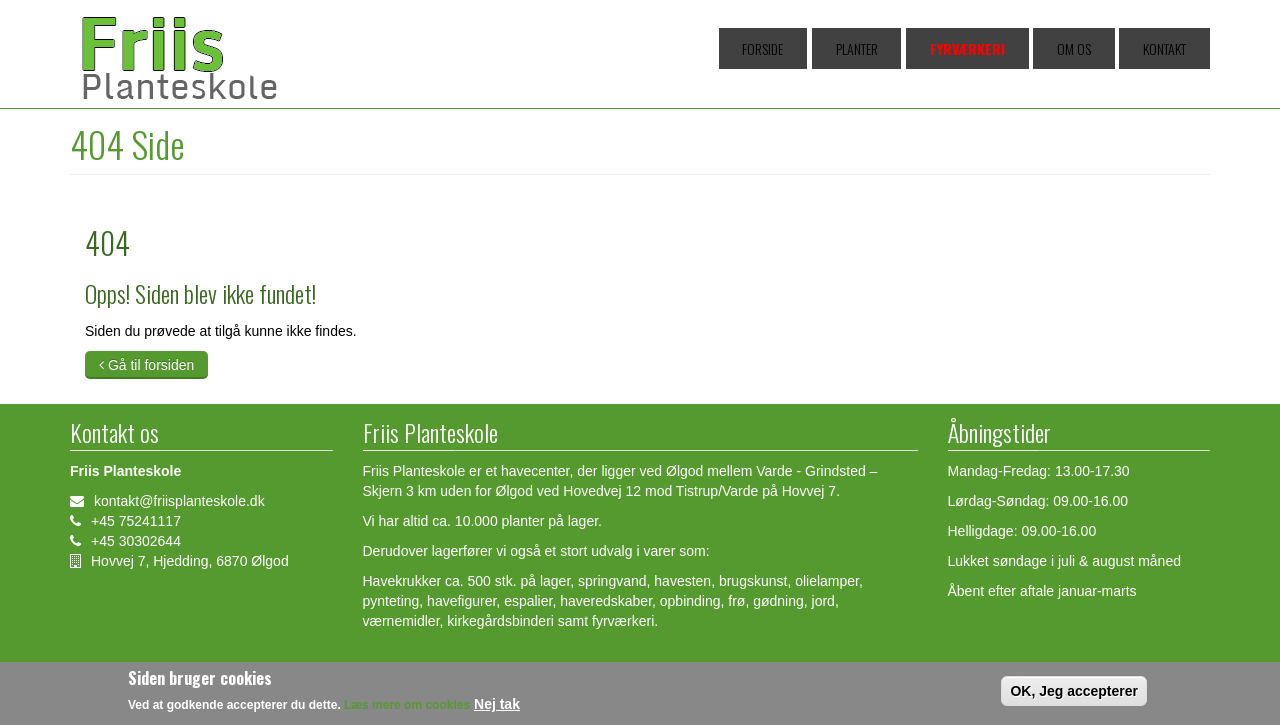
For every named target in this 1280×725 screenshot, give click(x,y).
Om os (1106, 48)
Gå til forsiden (146, 365)
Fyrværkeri (1022, 48)
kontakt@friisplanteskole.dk (179, 501)
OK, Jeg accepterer (1074, 695)
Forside (864, 48)
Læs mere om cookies (407, 709)
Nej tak (497, 708)
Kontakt (1173, 48)
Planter (935, 48)
